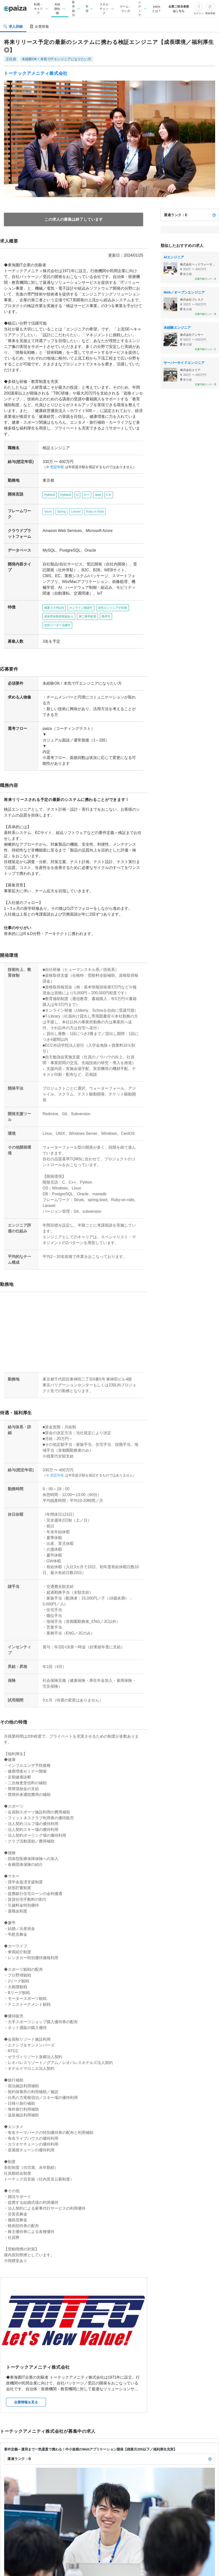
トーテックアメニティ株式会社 (36, 73)
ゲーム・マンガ (125, 9)
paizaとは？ (156, 9)
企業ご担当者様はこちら (178, 9)
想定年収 (55, 449)
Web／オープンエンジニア (184, 292)
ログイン (198, 13)
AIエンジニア (174, 257)
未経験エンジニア (177, 327)
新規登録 (210, 13)
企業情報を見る (26, 2347)
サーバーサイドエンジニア (184, 363)
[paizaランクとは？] (214, 215)
